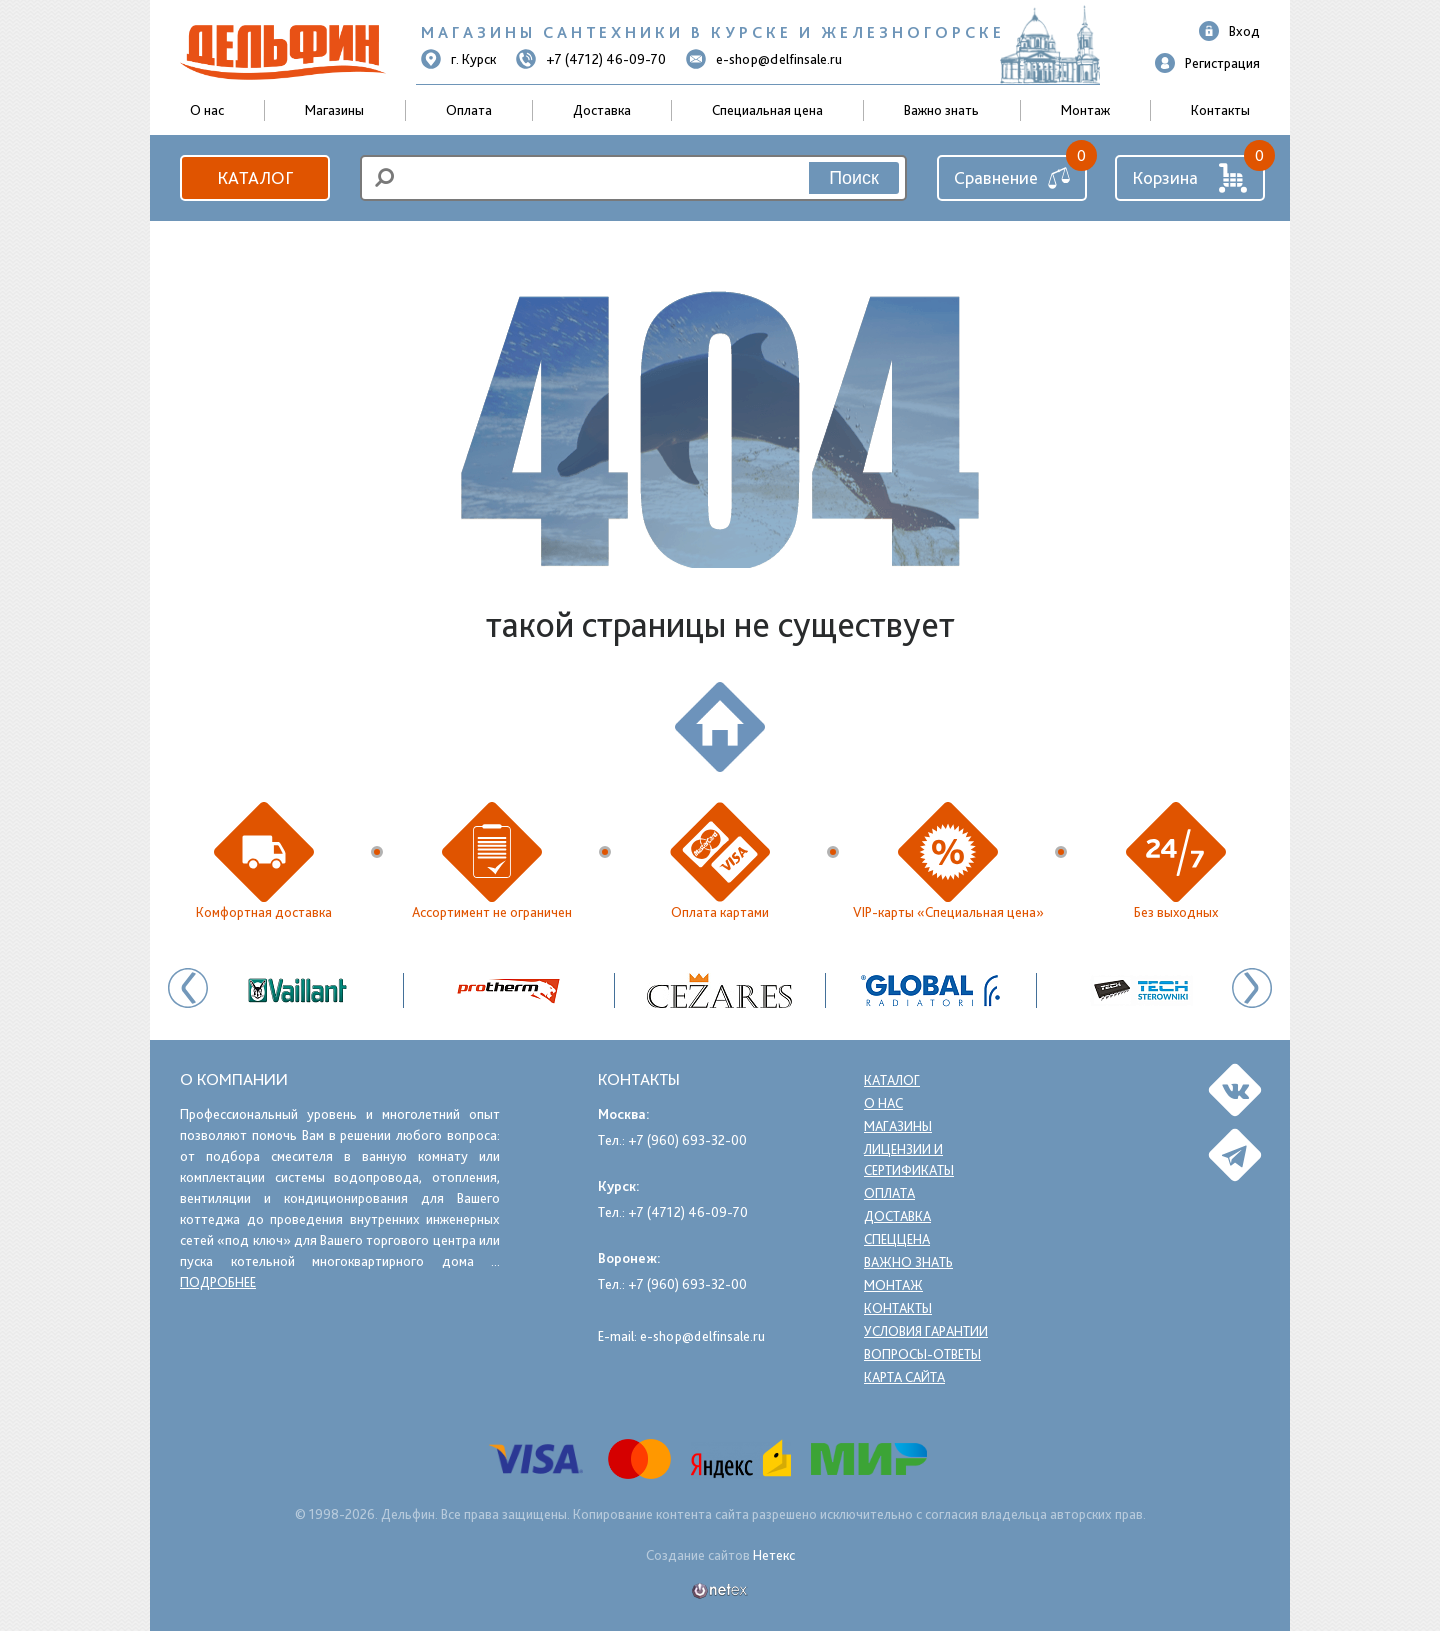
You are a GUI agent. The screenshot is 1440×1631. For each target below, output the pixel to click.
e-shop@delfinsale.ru (764, 59)
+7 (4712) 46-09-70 (591, 59)
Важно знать (941, 110)
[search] (633, 178)
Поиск (854, 178)
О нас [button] (207, 110)
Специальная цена (767, 110)
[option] (720, 990)
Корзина (1190, 178)
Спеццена (897, 1239)
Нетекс (774, 1555)
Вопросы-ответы (922, 1354)
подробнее (218, 1282)
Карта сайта (907, 1377)
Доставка (602, 110)
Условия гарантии (929, 1331)
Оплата (469, 110)
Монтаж (1085, 110)
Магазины (334, 110)
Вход (1229, 31)
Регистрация (1207, 63)
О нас (884, 1103)
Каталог (255, 177)
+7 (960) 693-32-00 (687, 1140)
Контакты (1220, 110)
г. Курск (458, 59)
